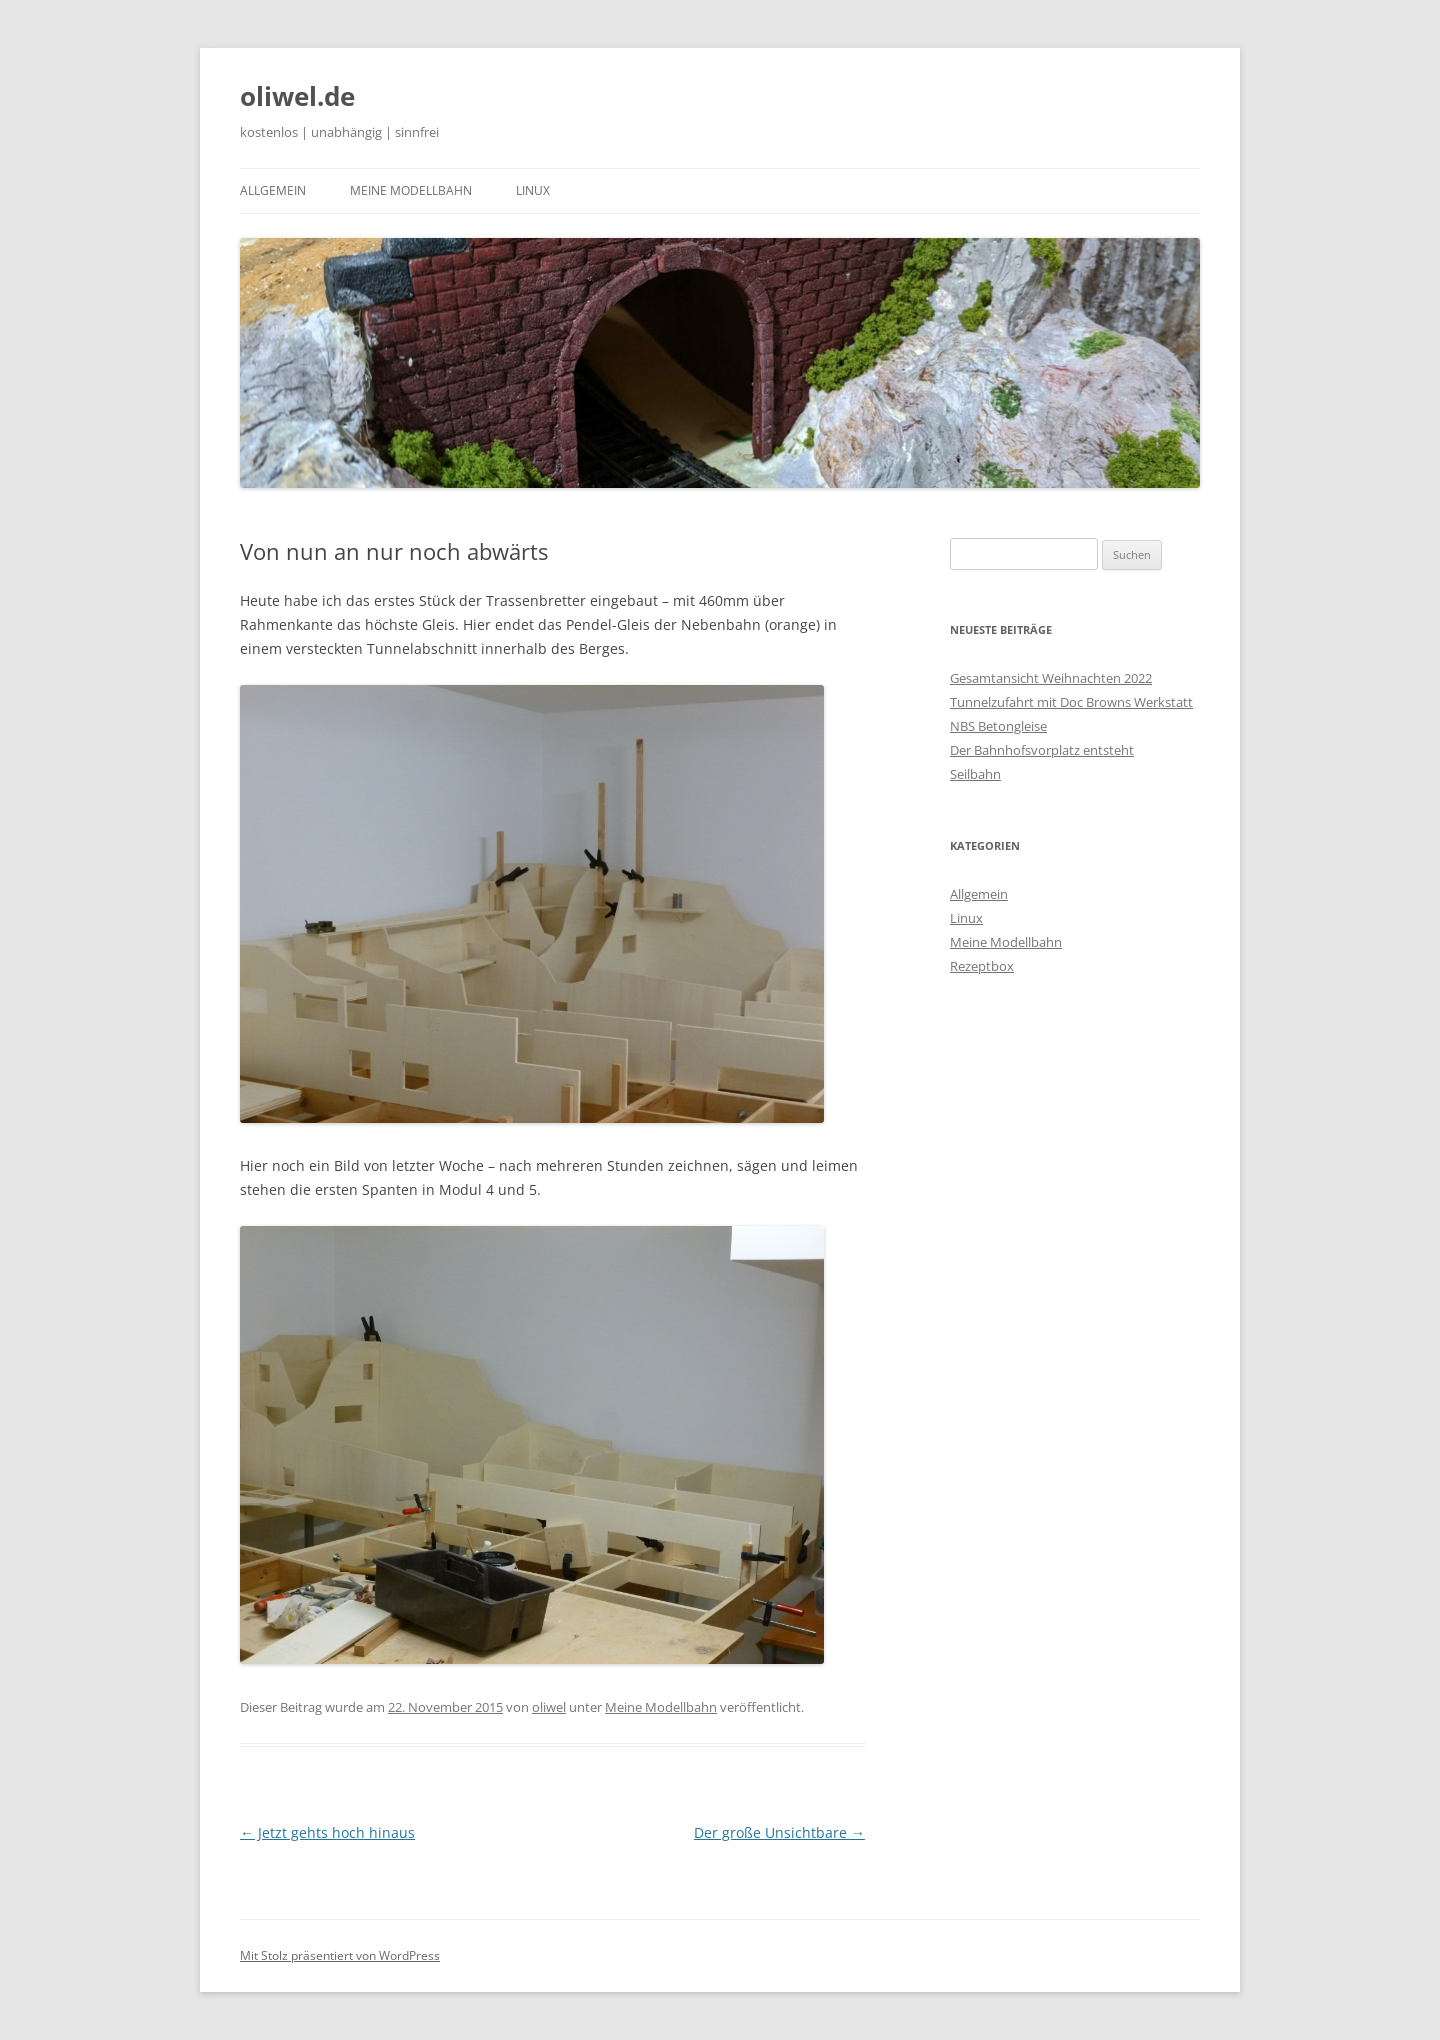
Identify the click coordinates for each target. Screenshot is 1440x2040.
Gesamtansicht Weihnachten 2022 (1051, 678)
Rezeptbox (982, 966)
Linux (533, 190)
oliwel (549, 1707)
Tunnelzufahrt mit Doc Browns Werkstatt (1071, 702)
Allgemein (273, 190)
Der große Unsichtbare (779, 1832)
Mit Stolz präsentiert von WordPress (340, 1955)
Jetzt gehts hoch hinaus (327, 1832)
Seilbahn (975, 774)
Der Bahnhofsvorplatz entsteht (1042, 750)
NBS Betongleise (998, 726)
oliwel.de (297, 96)
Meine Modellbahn (411, 190)
